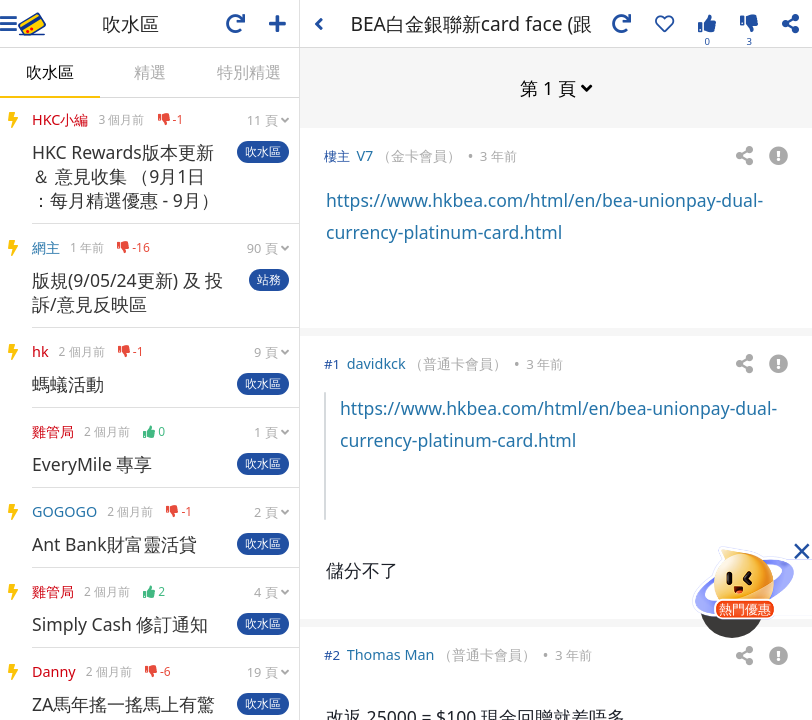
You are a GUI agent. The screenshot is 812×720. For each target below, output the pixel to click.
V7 (364, 154)
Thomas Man (391, 653)
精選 (150, 72)
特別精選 (249, 72)
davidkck (376, 362)
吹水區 (50, 72)
